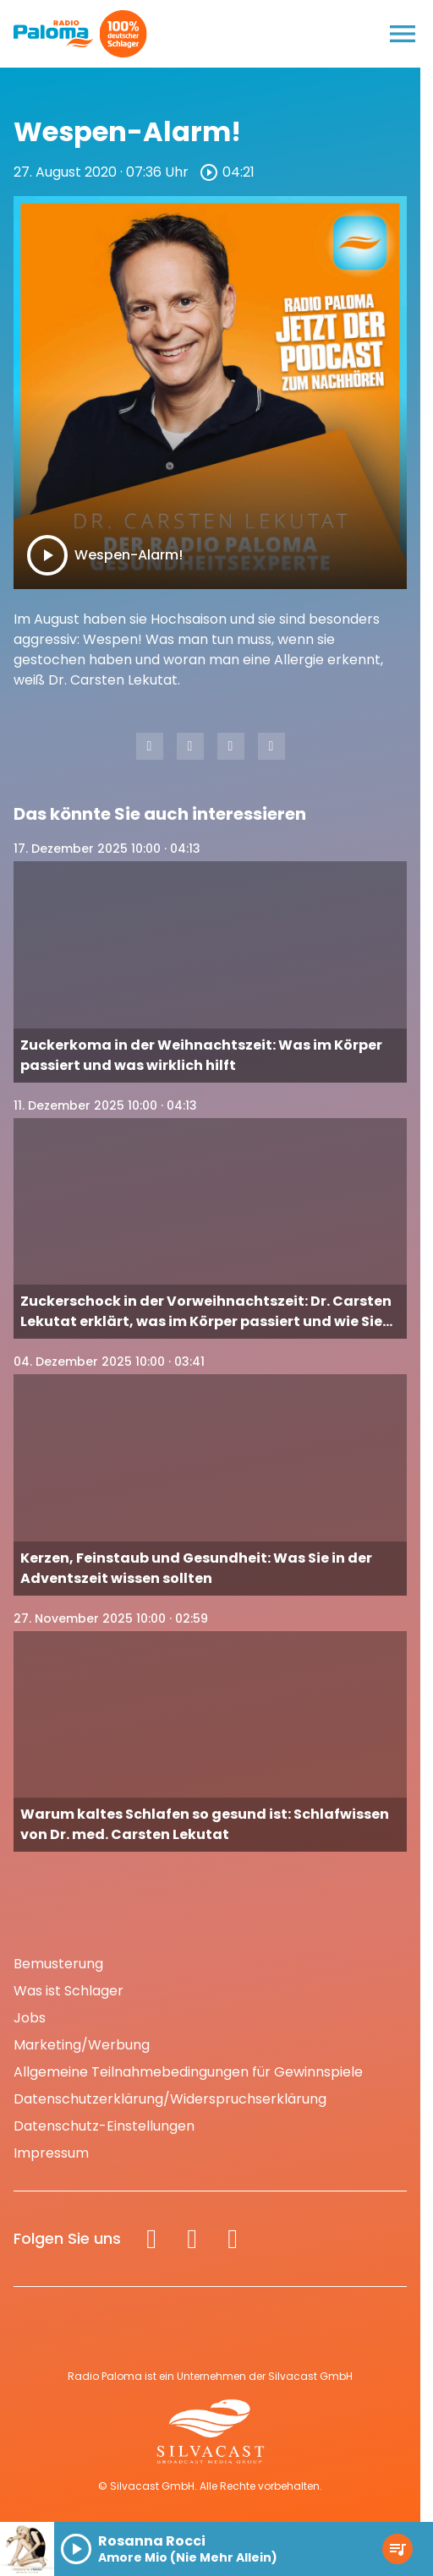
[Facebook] (151, 2239)
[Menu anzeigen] (402, 34)
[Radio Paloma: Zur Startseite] (54, 33)
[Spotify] (232, 2239)
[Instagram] (192, 2239)
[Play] (47, 555)
